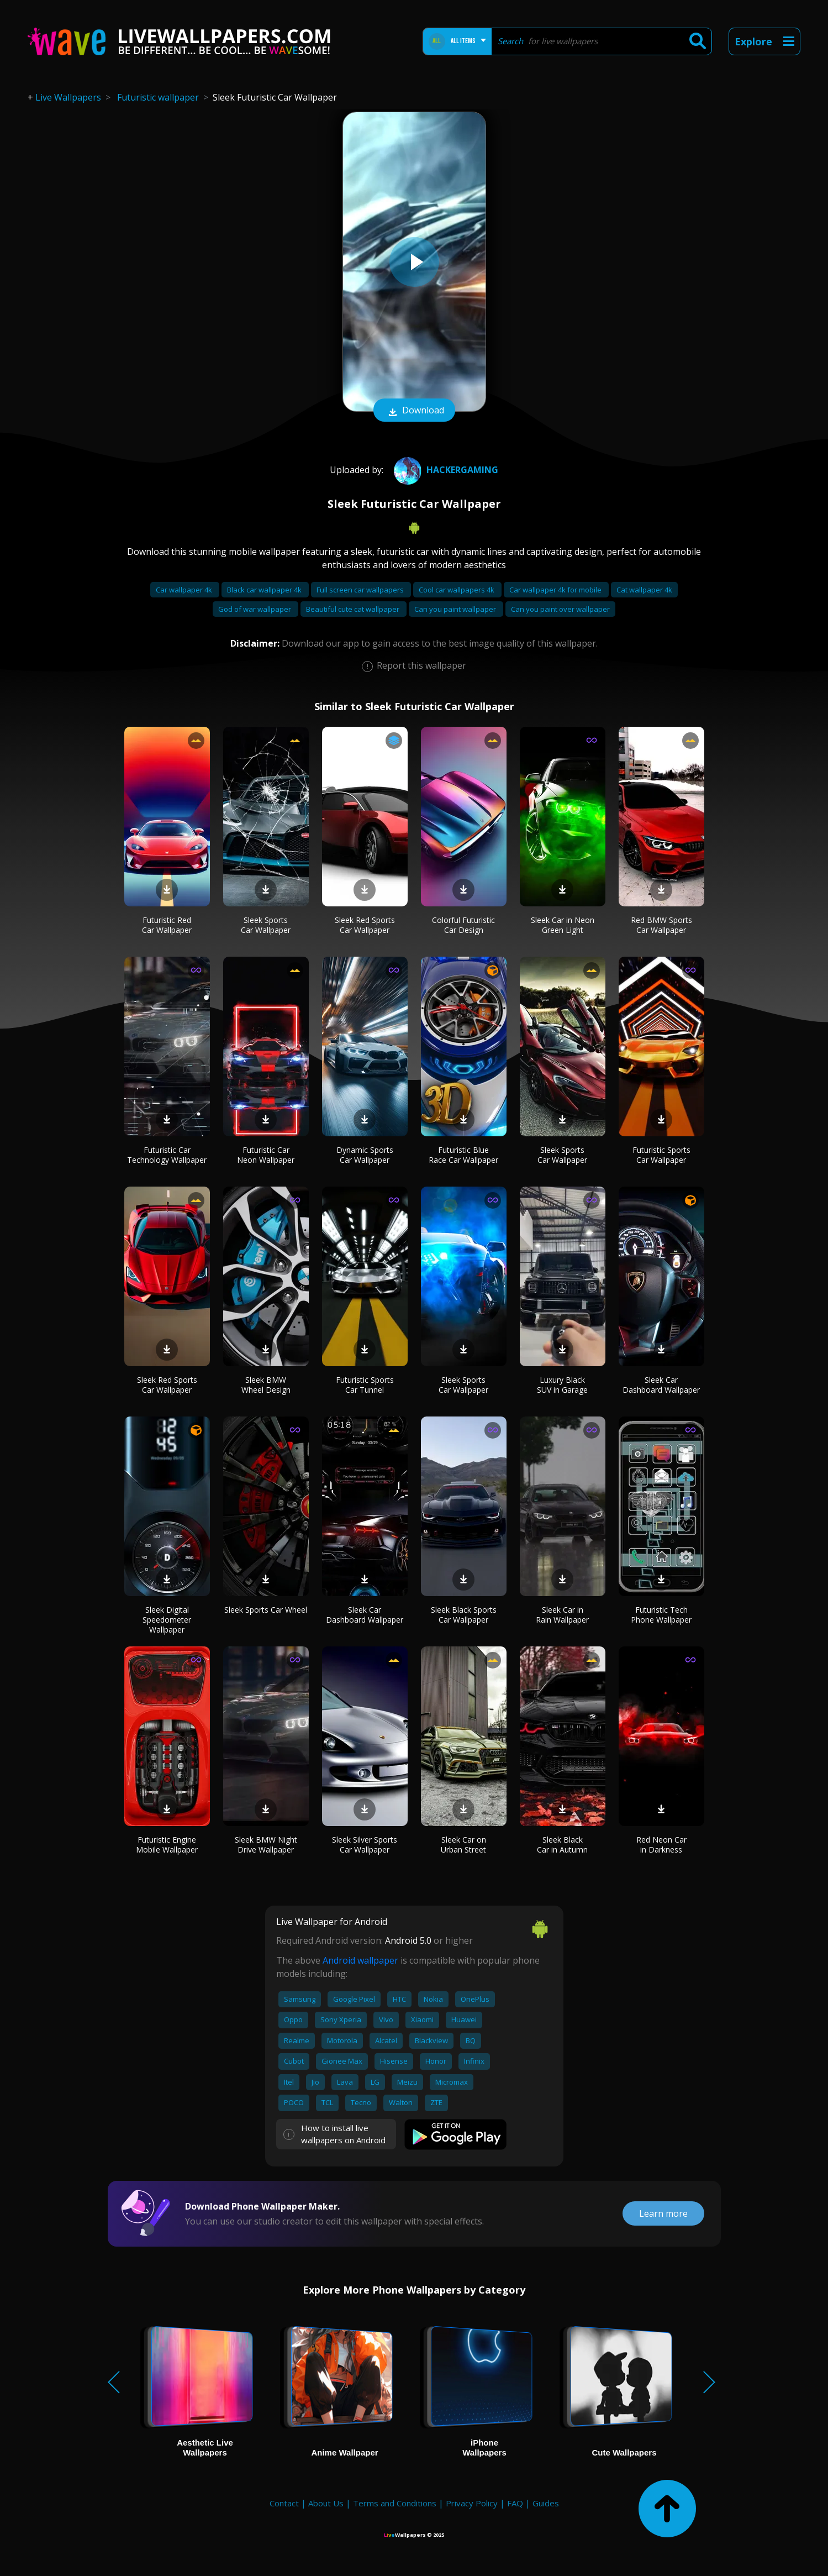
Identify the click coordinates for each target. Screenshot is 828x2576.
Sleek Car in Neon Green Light (562, 925)
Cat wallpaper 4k (644, 590)
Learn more (663, 2213)
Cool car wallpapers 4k (457, 590)
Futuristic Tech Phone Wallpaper (661, 1614)
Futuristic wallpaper (158, 97)
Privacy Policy (472, 2503)
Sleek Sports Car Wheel (265, 1609)
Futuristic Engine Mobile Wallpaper (167, 1844)
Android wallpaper (360, 1960)
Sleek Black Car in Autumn (562, 1844)
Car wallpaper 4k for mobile (556, 590)
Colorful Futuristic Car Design (463, 925)
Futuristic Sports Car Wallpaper (661, 1155)
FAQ (515, 2503)
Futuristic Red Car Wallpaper (167, 925)
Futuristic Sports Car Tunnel (365, 1384)
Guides (545, 2503)
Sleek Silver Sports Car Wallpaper (364, 1844)
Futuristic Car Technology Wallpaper (167, 1155)
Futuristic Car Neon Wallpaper (265, 1155)
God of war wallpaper (255, 609)
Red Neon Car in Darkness (661, 1844)
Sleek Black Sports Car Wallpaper (464, 1614)
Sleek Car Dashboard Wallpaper (661, 1384)
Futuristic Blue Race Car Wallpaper (463, 1155)
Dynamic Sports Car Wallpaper (364, 1155)
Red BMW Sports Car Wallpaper (661, 925)
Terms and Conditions (394, 2503)
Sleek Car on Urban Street (463, 1844)
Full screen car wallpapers (361, 590)
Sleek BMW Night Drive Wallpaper (266, 1844)
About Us (326, 2503)
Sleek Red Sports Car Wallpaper (365, 925)
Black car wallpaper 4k (265, 590)
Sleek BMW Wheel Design (266, 1384)
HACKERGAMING (444, 470)
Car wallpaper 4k (185, 590)
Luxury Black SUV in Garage (562, 1384)
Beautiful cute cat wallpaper (353, 609)
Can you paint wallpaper (456, 609)
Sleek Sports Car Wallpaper (266, 925)
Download (414, 411)
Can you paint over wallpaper (560, 609)
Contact (284, 2503)
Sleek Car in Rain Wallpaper (562, 1614)
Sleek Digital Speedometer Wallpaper (167, 1619)
